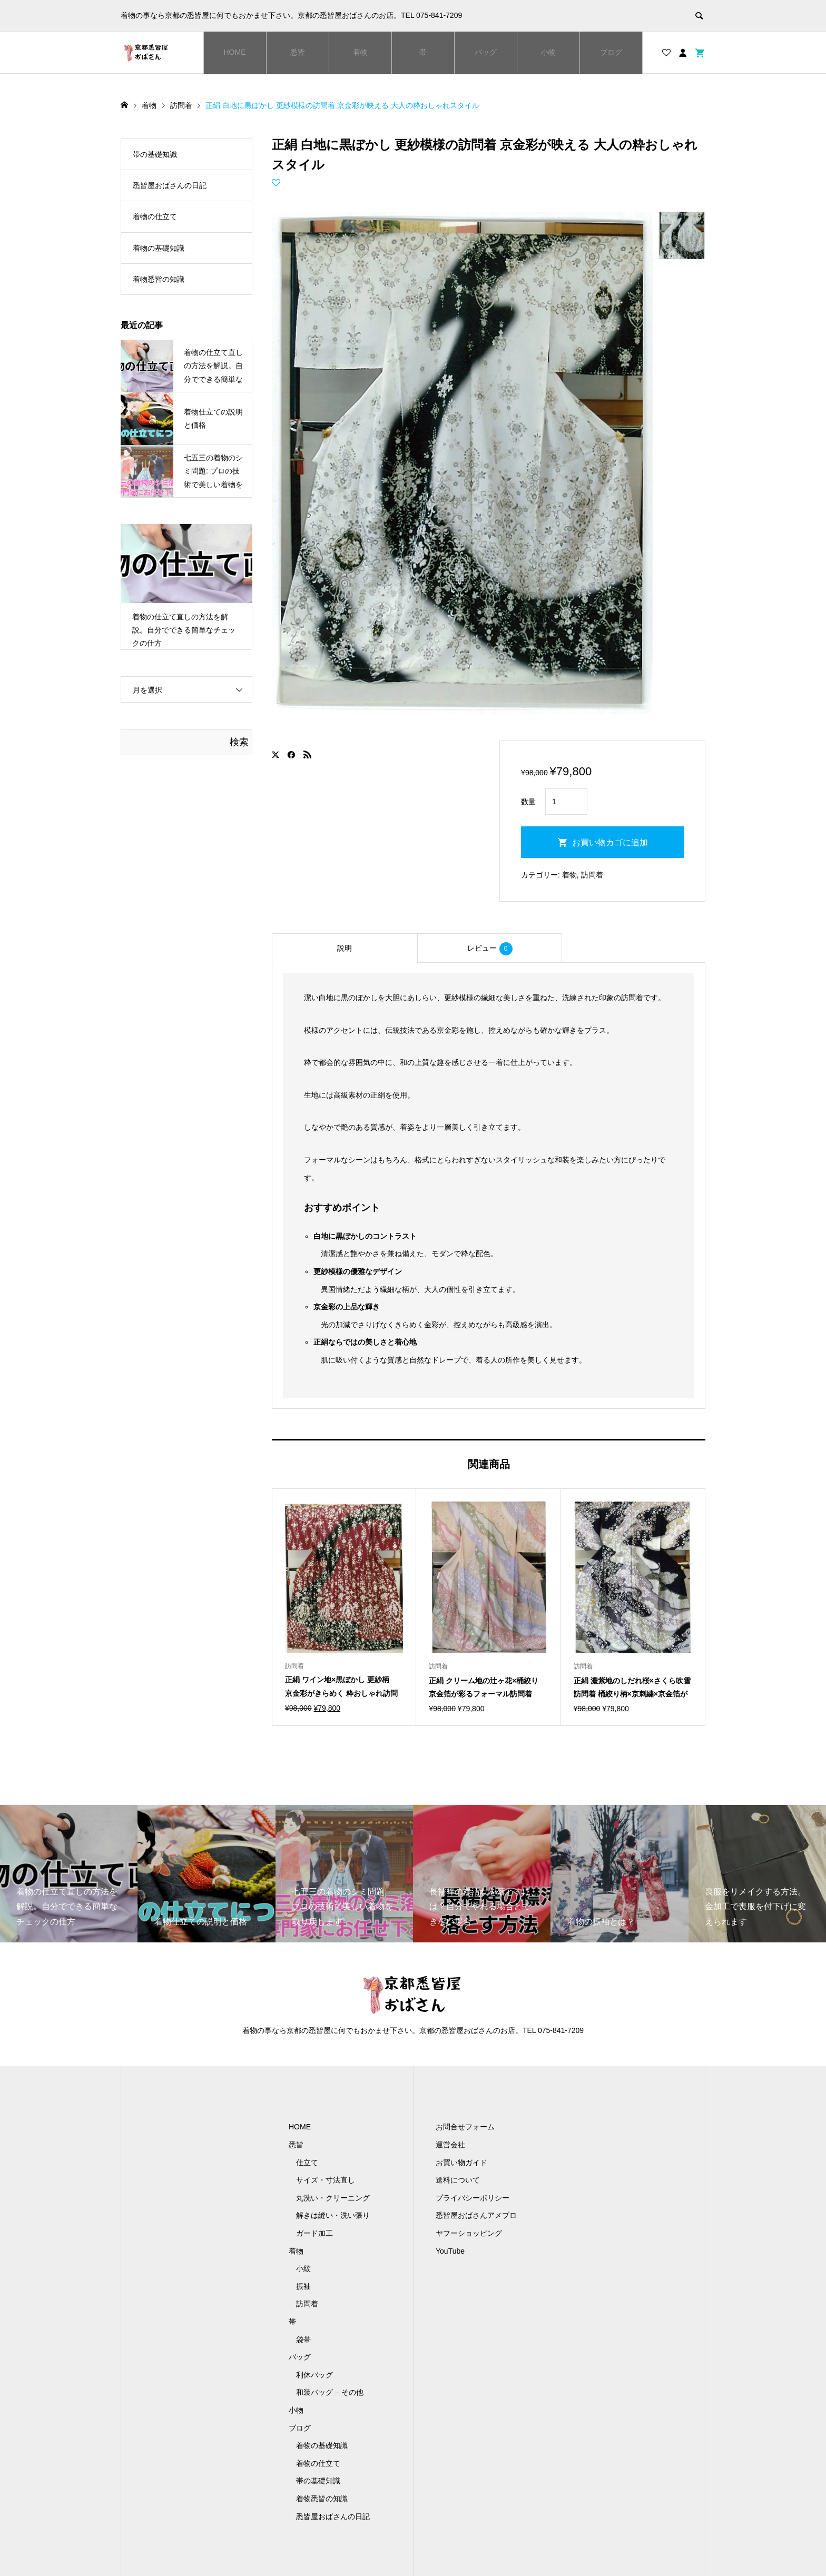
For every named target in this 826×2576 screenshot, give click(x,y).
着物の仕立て (155, 216)
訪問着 (592, 875)
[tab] (344, 948)
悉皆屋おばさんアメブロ (476, 2215)
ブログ (611, 52)
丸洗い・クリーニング (333, 2198)
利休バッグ (314, 2375)
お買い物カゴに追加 (610, 842)
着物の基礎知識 (158, 248)
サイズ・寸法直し (325, 2180)
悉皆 (297, 52)
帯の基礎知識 (155, 154)
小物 (548, 52)
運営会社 (450, 2144)
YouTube (450, 2251)
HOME (235, 52)
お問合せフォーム (465, 2127)
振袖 (303, 2286)
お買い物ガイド (461, 2162)
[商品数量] (566, 801)
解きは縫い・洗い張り (333, 2215)
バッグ (486, 52)
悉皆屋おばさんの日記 (169, 185)
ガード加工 (314, 2233)
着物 (360, 52)
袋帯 (303, 2339)
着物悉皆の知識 (158, 279)
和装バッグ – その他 (329, 2392)
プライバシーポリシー (472, 2198)
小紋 (303, 2268)
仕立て (307, 2162)
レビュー (490, 948)
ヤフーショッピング (469, 2233)
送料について (458, 2180)
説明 (344, 948)
